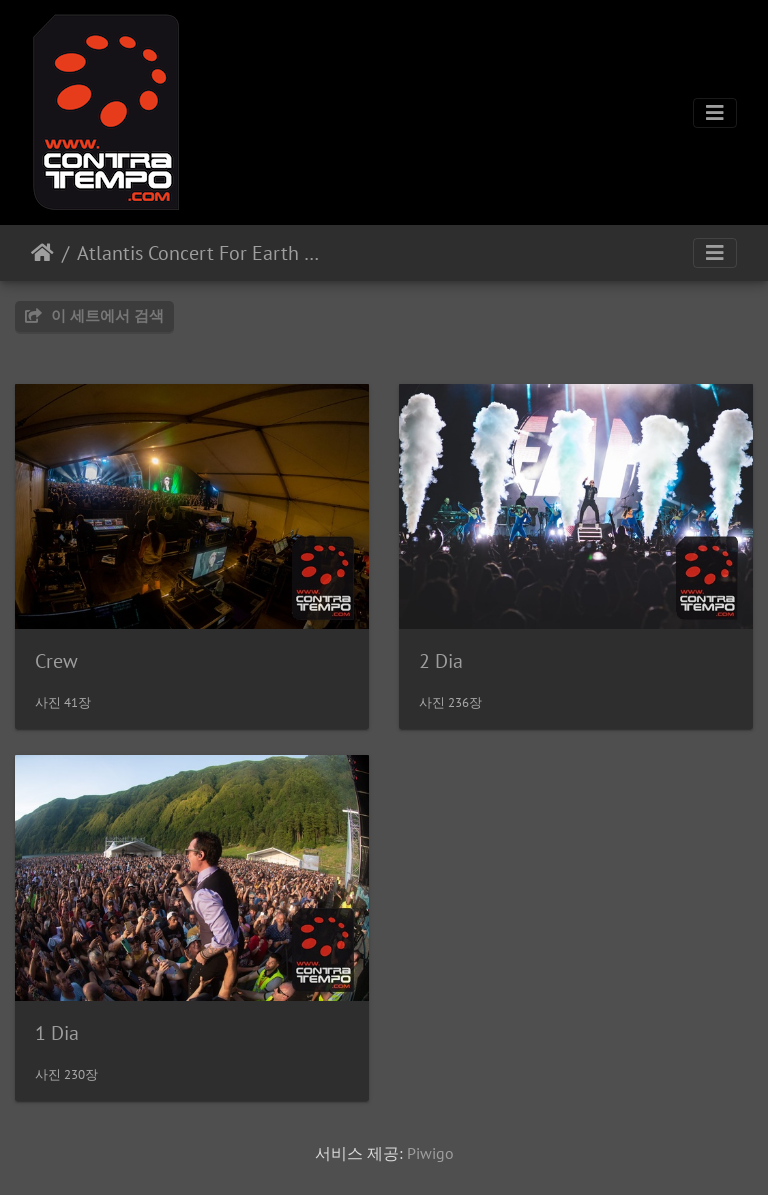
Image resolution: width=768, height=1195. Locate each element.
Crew (56, 661)
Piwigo (430, 1153)
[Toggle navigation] (715, 113)
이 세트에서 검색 (94, 315)
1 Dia (57, 1033)
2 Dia (441, 661)
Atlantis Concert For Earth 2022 (200, 253)
